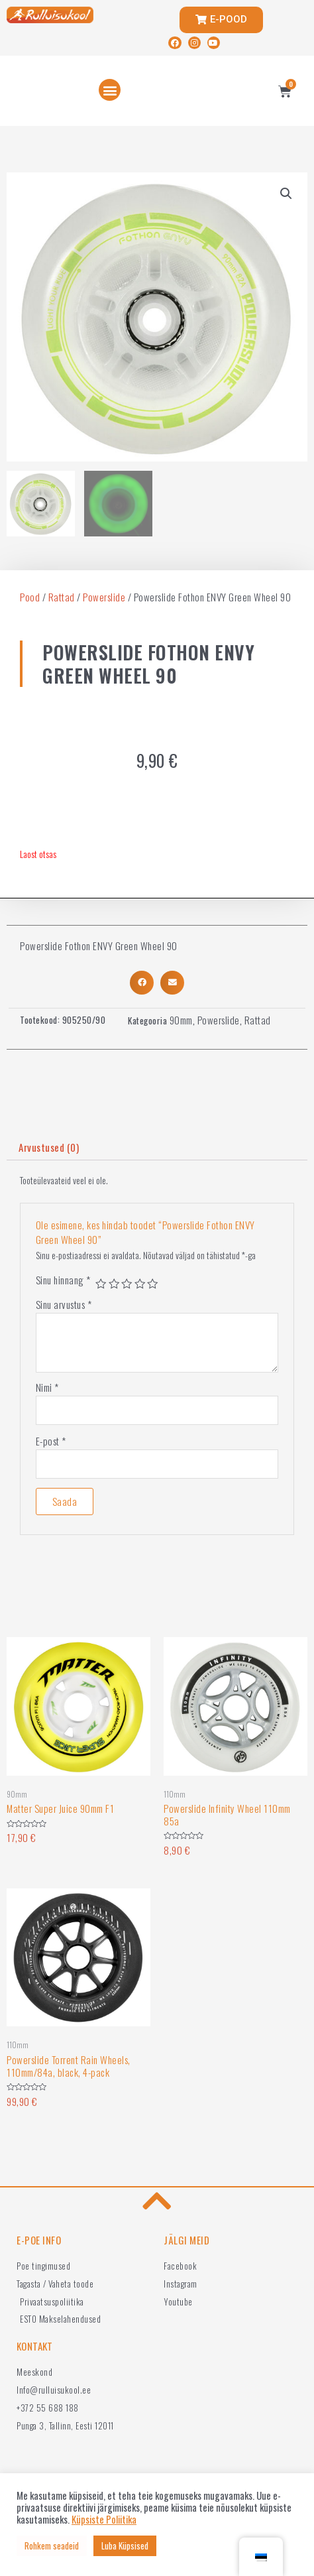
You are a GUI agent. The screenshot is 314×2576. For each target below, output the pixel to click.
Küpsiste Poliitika (104, 2520)
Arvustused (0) (49, 1147)
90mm (181, 1019)
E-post (51, 1441)
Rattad (61, 596)
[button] (110, 90)
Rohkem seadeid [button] (52, 2545)
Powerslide (104, 596)
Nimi (47, 1387)
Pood (30, 596)
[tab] (157, 1147)
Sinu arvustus (64, 1304)
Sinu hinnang (63, 1280)
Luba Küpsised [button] (124, 2545)
